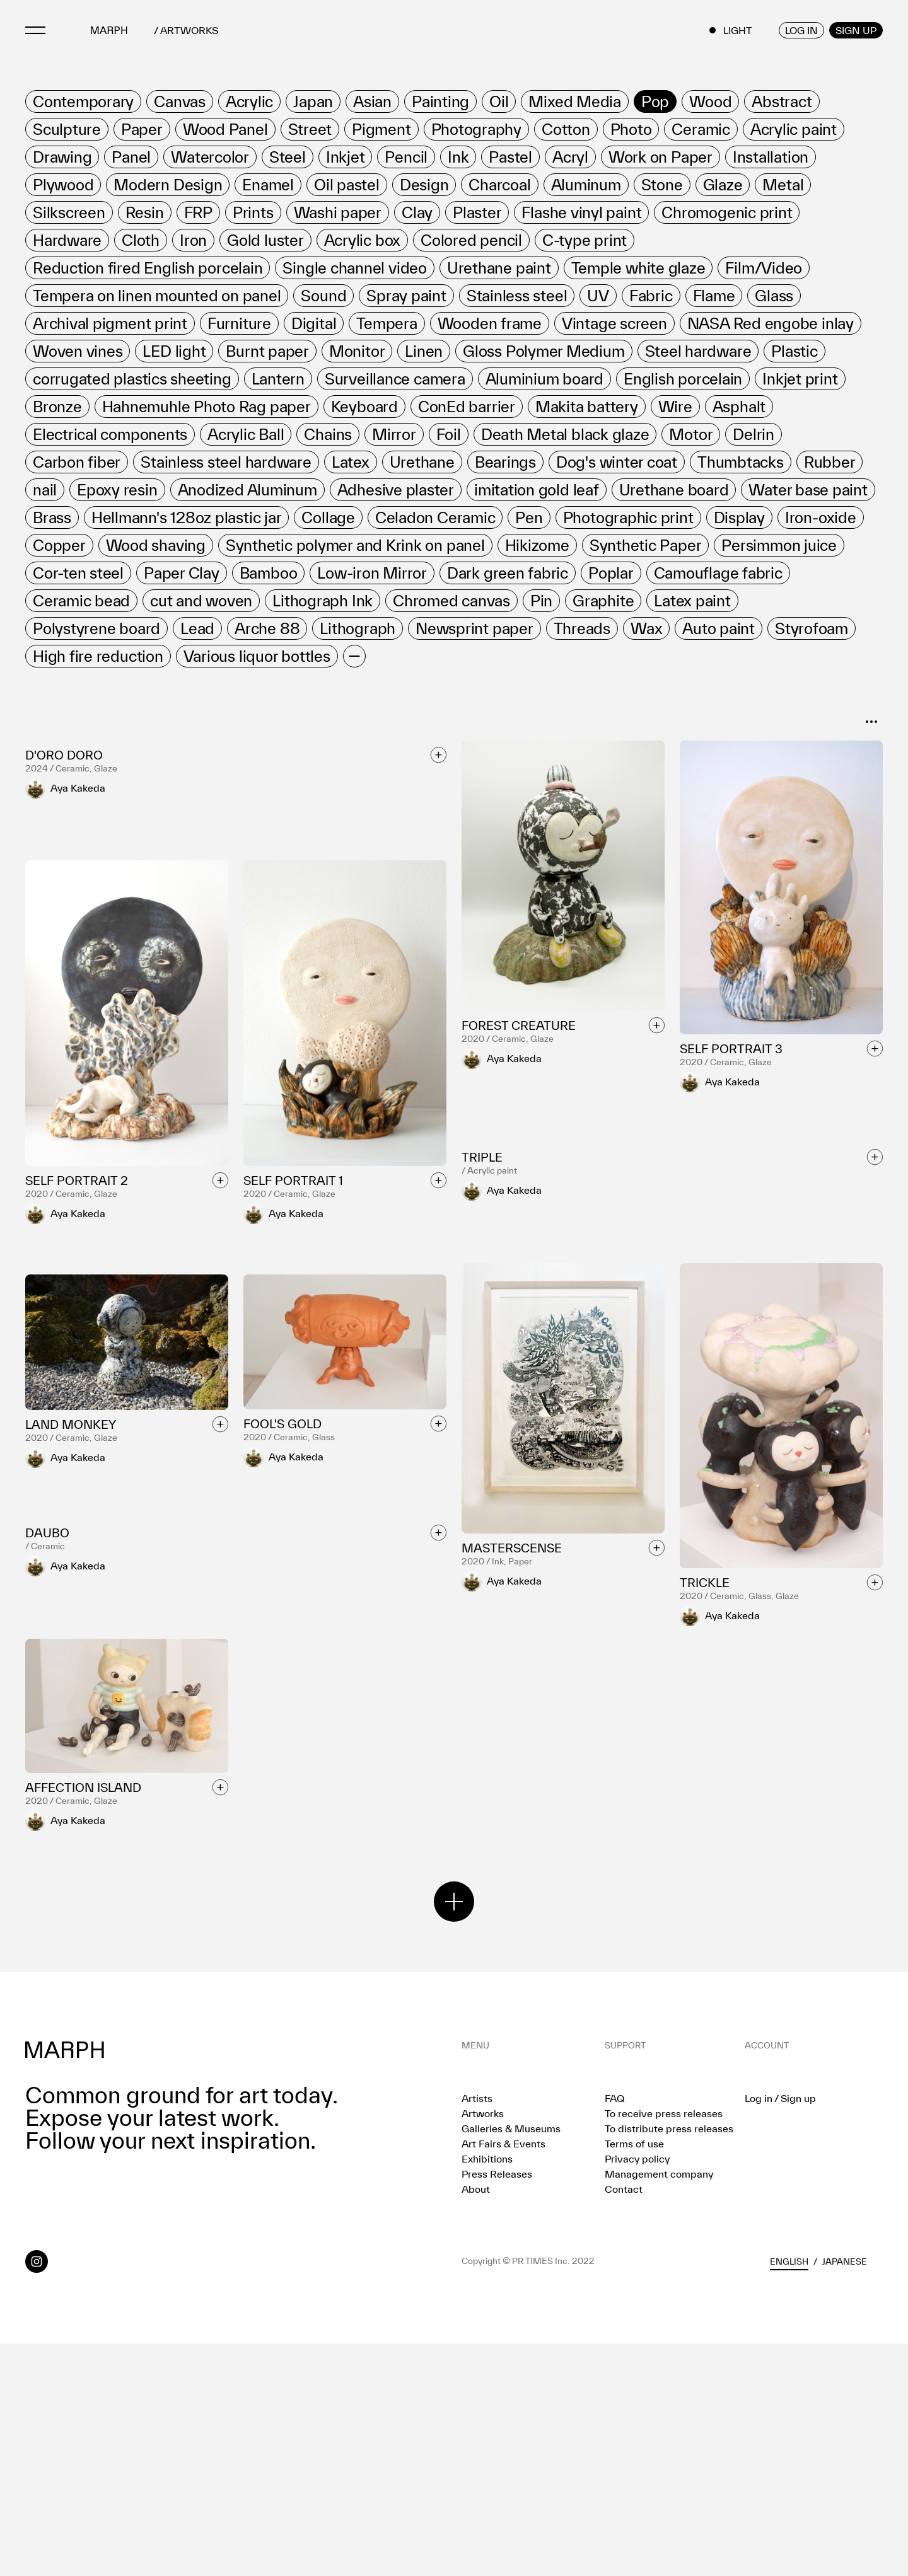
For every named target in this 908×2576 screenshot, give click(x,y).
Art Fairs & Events (503, 2376)
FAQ (614, 2330)
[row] (83, 101)
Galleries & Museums (511, 2361)
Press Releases (497, 2406)
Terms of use (634, 2376)
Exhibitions (487, 2391)
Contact (624, 2421)
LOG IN (801, 30)
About (476, 2421)
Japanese (844, 2494)
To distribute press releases (669, 2361)
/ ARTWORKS (186, 30)
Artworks (483, 2346)
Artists (477, 2330)
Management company (659, 2406)
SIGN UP (855, 30)
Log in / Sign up (780, 2330)
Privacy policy (637, 2391)
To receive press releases (664, 2346)
